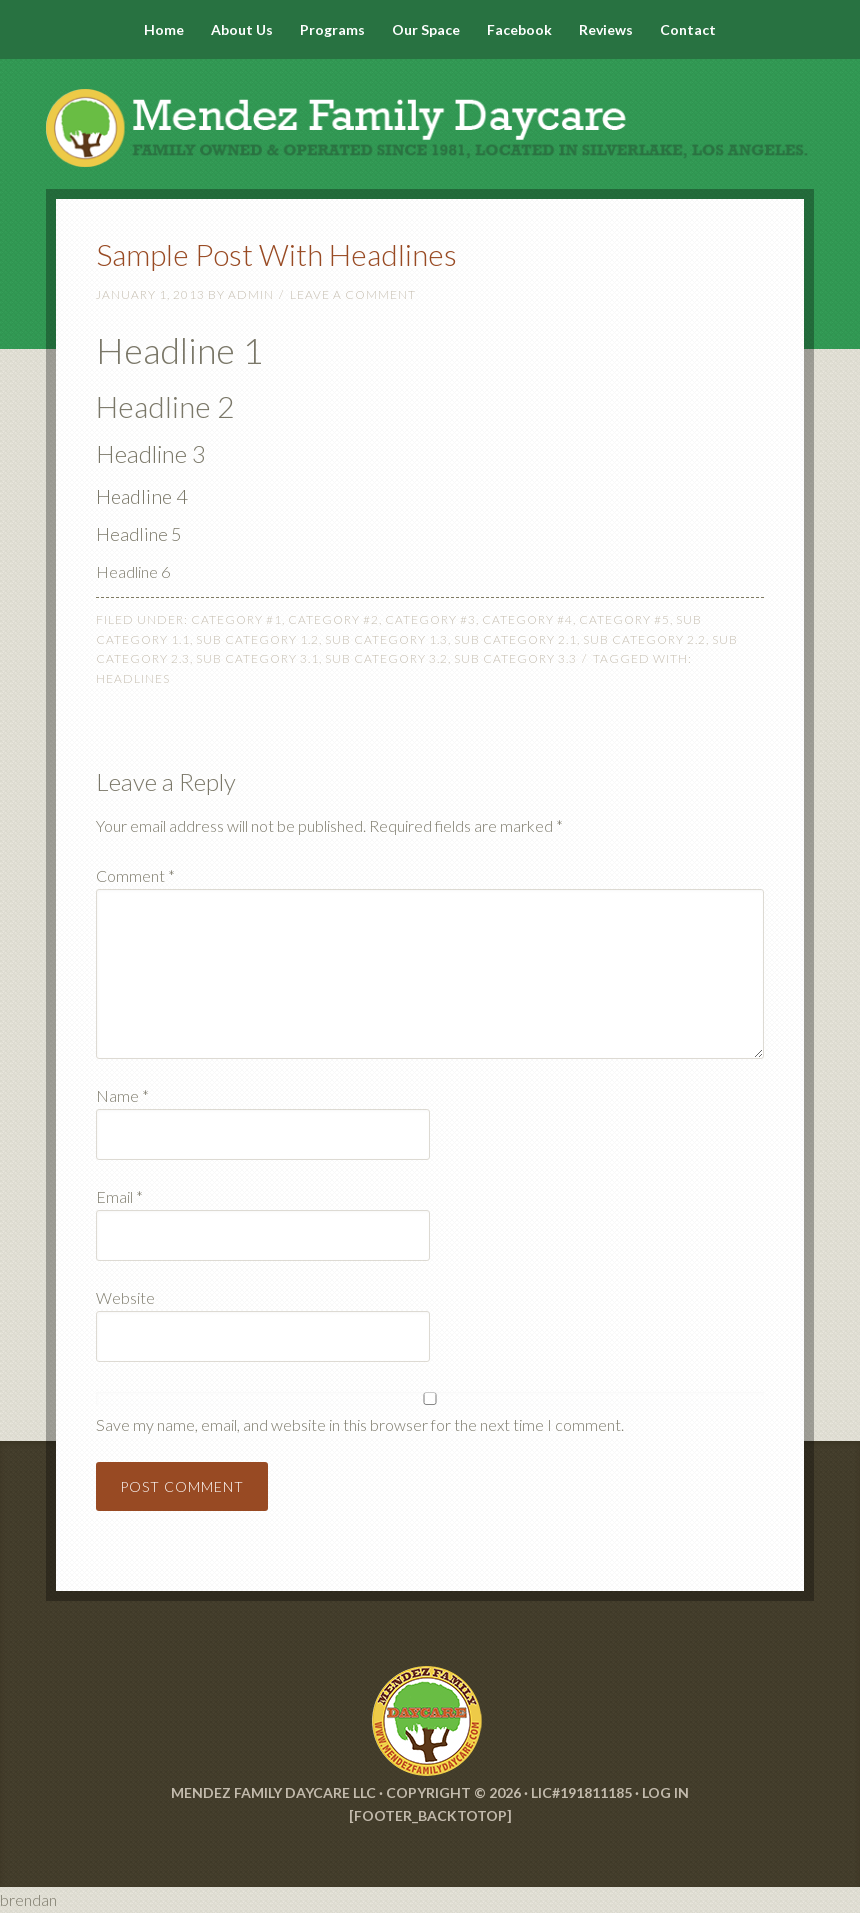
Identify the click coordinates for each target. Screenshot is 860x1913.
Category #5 (624, 619)
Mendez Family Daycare (430, 110)
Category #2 (333, 619)
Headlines (133, 678)
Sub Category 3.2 (386, 658)
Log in (665, 1792)
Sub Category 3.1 (257, 658)
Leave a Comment (353, 294)
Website (125, 1297)
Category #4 (527, 619)
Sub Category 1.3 (386, 639)
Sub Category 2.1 (515, 639)
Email (119, 1196)
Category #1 (236, 619)
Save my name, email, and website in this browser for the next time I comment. (360, 1424)
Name (122, 1095)
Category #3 (430, 619)
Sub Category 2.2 (644, 639)
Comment (135, 875)
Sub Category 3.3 (515, 658)
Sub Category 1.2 (257, 639)
